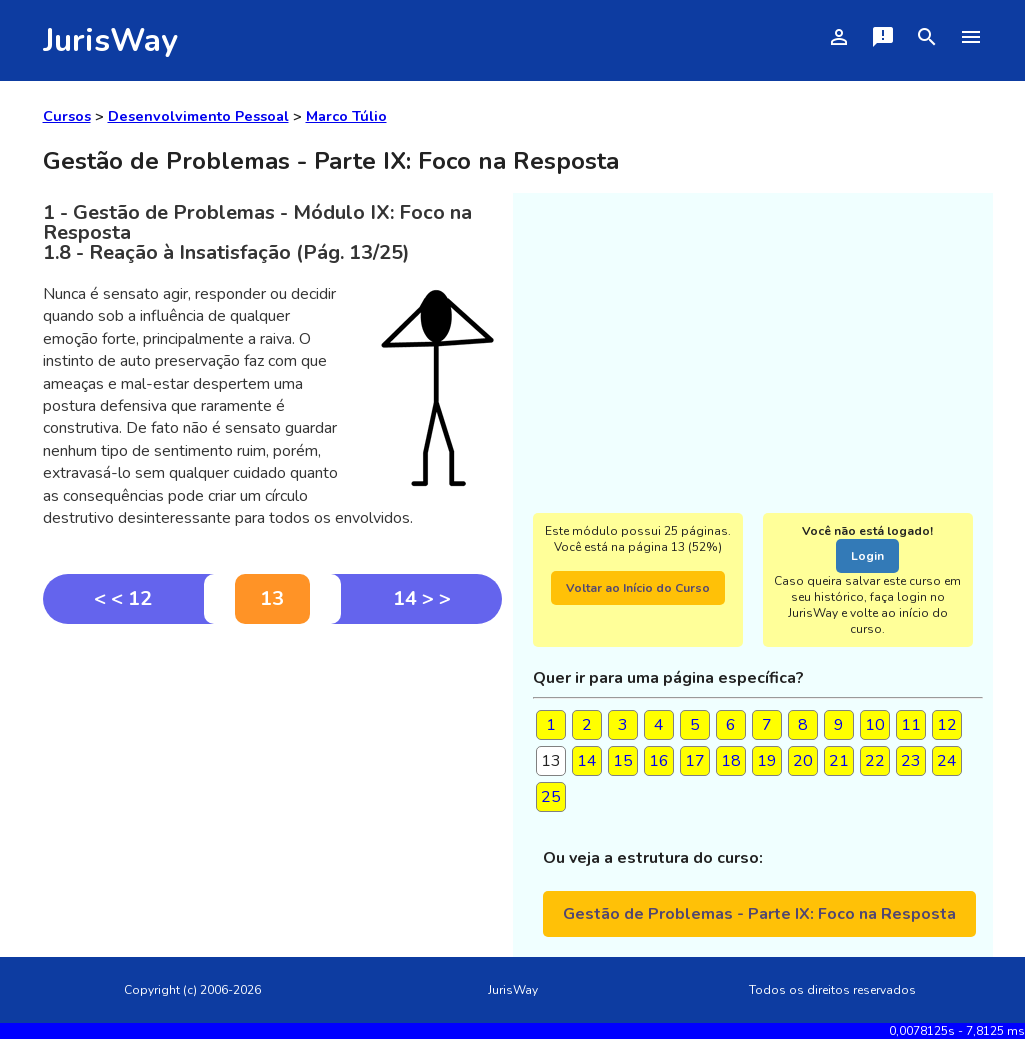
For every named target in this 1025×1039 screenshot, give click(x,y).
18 (731, 761)
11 (911, 725)
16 (659, 761)
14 (587, 761)
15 (623, 761)
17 (695, 761)
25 (551, 797)
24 (947, 761)
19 (767, 761)
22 (875, 761)
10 (875, 725)
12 (947, 725)
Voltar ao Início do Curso (638, 588)
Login (867, 556)
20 (803, 761)
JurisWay (110, 40)
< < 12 (123, 598)
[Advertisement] (273, 774)
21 (839, 761)
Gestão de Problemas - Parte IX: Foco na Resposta (759, 914)
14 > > (422, 598)
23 (911, 761)
